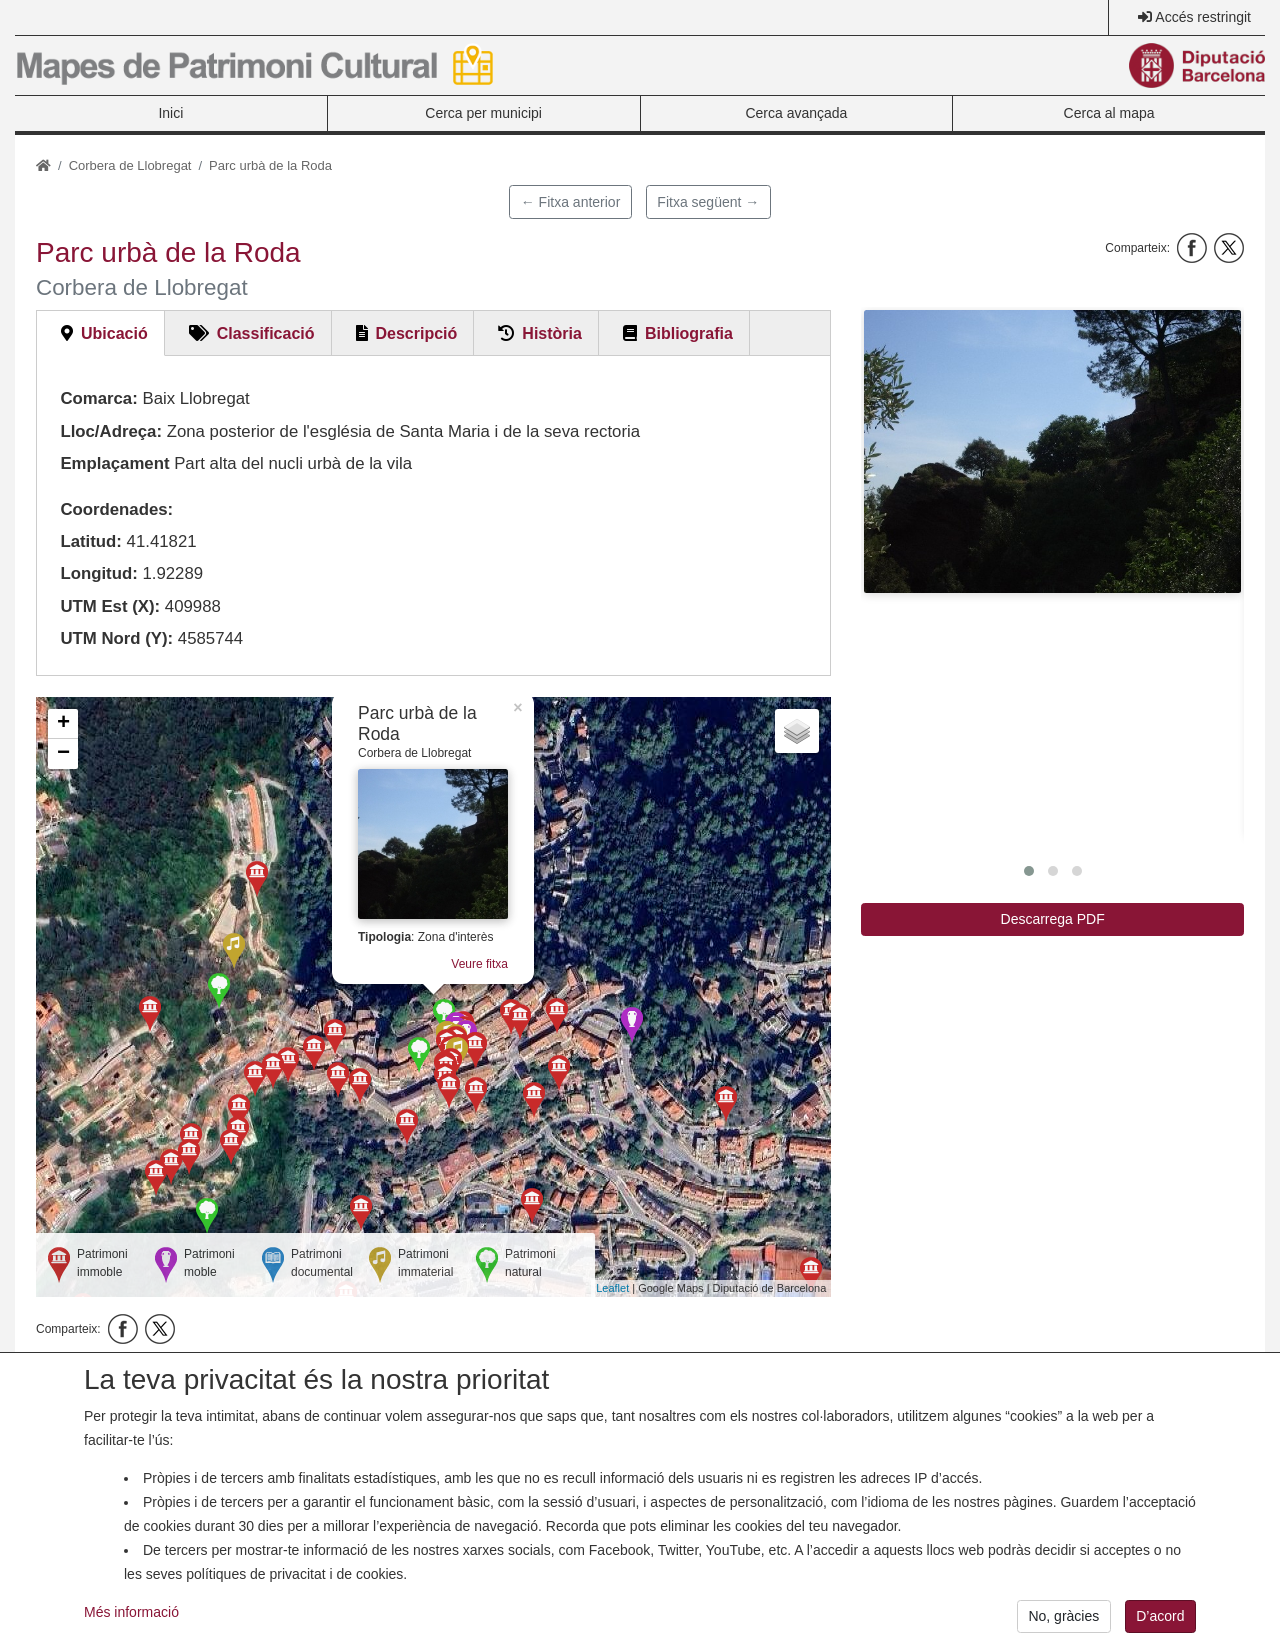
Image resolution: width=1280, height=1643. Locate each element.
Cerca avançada (796, 113)
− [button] (63, 754)
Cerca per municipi (483, 113)
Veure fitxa (479, 964)
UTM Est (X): (110, 606)
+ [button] (63, 724)
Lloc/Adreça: (111, 431)
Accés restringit (1203, 17)
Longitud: (98, 573)
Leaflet (612, 1288)
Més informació (131, 1624)
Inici (170, 113)
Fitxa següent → (708, 202)
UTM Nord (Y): (116, 638)
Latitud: (91, 541)
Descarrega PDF (1053, 919)
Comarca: (98, 398)
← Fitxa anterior (571, 202)
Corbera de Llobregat (130, 165)
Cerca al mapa (1109, 113)
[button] (1052, 451)
